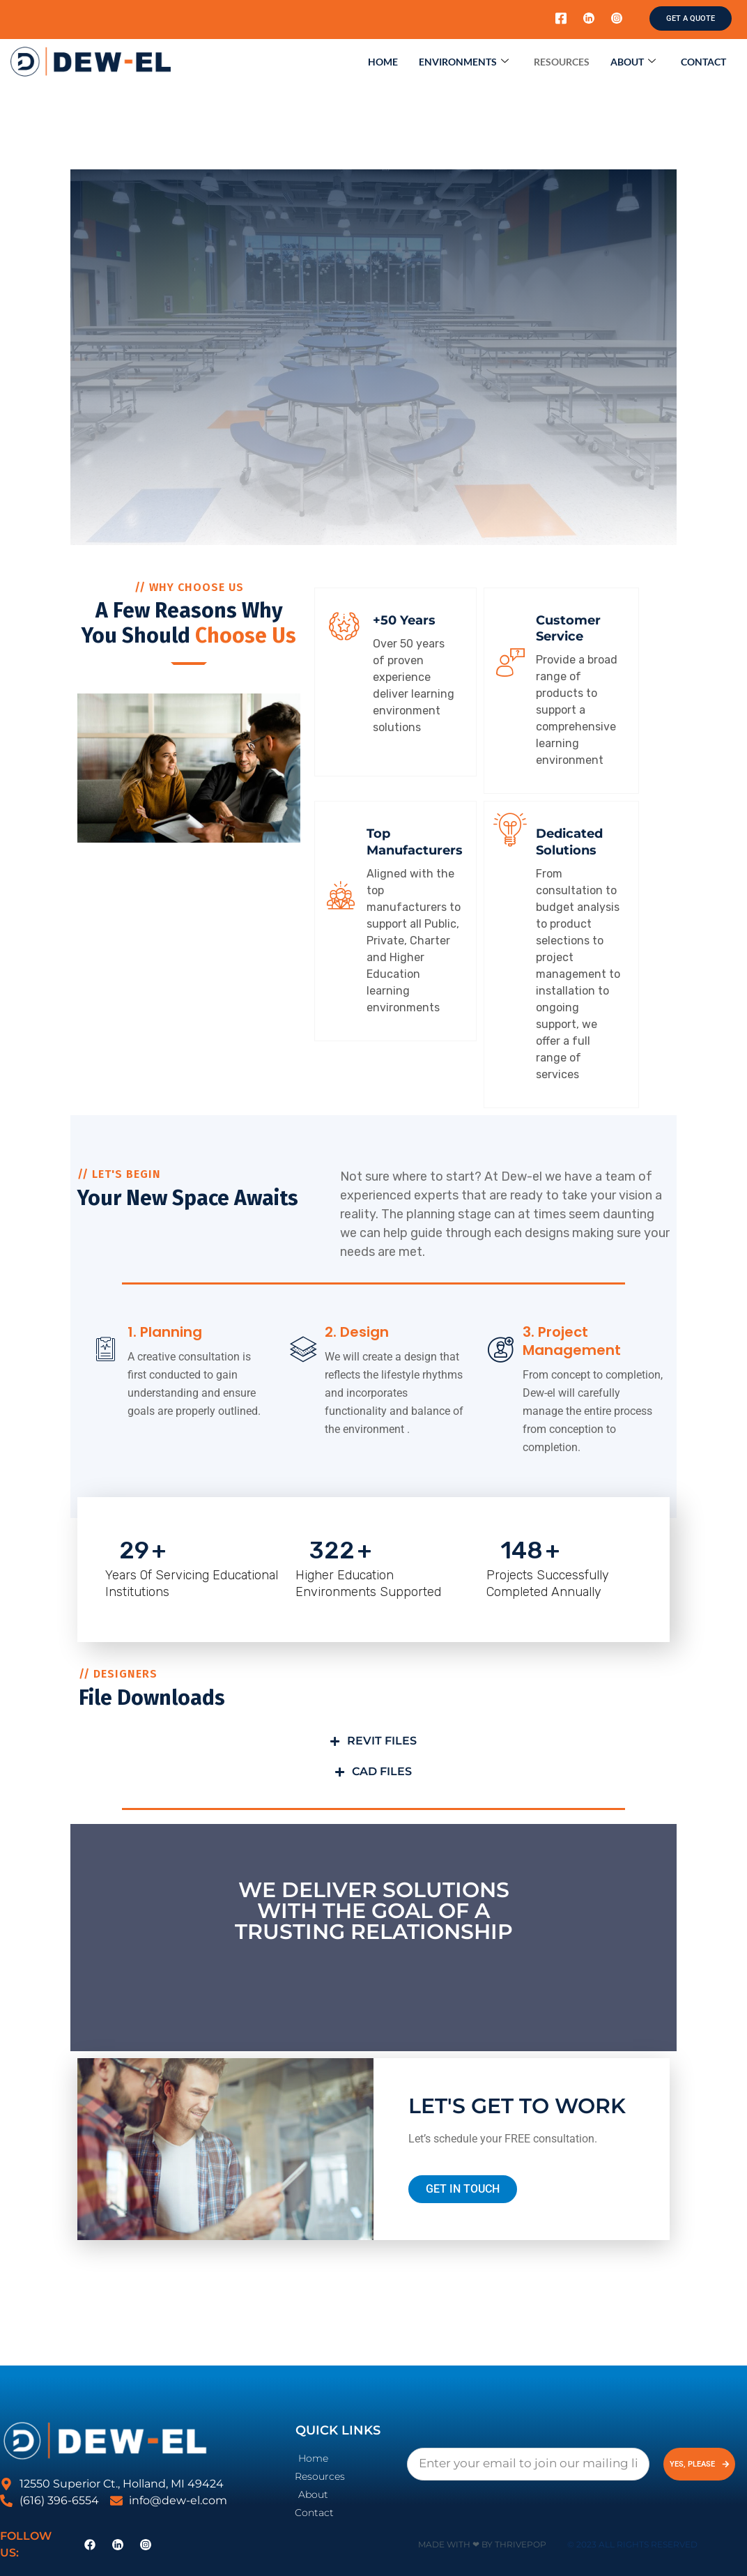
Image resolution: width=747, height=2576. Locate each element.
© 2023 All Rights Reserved (632, 2544)
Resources (562, 62)
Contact (703, 62)
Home (383, 62)
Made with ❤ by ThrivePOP (482, 2544)
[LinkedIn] (588, 18)
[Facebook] (560, 18)
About (633, 62)
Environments (464, 62)
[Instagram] (616, 18)
